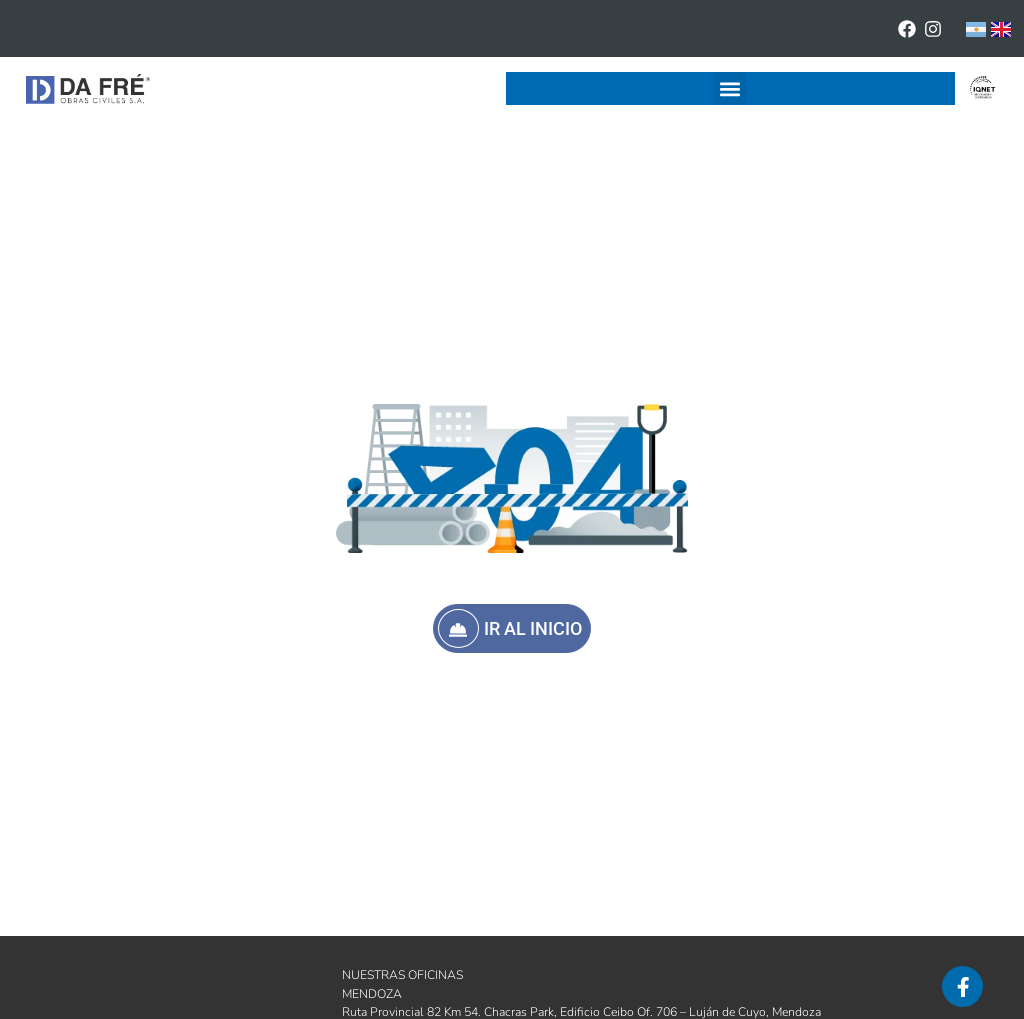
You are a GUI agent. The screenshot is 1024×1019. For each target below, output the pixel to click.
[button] (730, 88)
